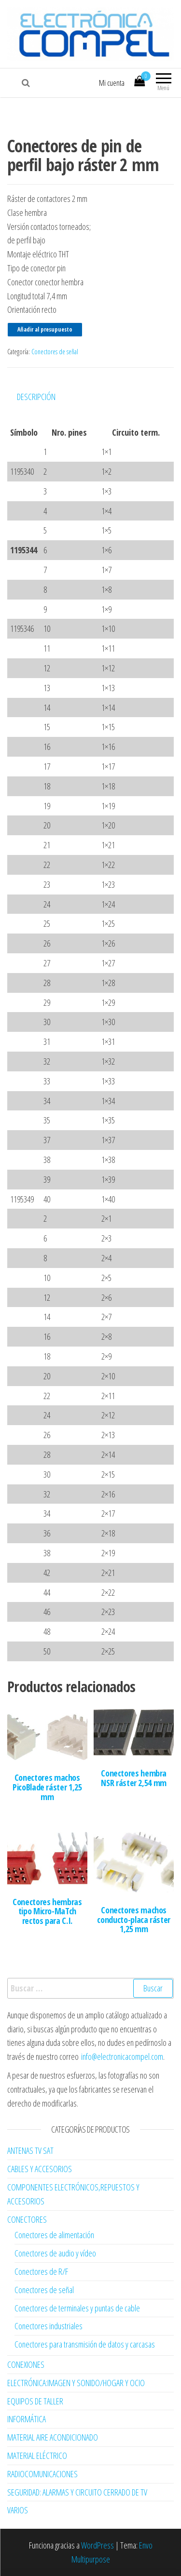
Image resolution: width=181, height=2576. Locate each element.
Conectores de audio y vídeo (55, 2253)
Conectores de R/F (41, 2271)
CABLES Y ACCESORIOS (39, 2169)
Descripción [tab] (36, 396)
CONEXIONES (25, 2364)
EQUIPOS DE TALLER (35, 2401)
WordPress (97, 2545)
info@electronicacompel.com (122, 2056)
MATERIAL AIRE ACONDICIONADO (52, 2437)
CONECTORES (27, 2219)
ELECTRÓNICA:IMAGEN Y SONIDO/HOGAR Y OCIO (76, 2383)
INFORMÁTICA (26, 2419)
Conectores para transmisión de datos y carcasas (84, 2344)
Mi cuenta (112, 83)
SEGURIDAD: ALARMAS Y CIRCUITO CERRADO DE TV (77, 2492)
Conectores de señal (54, 351)
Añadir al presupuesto (44, 329)
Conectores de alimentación (54, 2235)
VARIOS (17, 2510)
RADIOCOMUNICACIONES (42, 2474)
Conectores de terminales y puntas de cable (77, 2308)
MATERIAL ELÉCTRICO (37, 2455)
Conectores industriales (48, 2326)
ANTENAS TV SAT (30, 2150)
